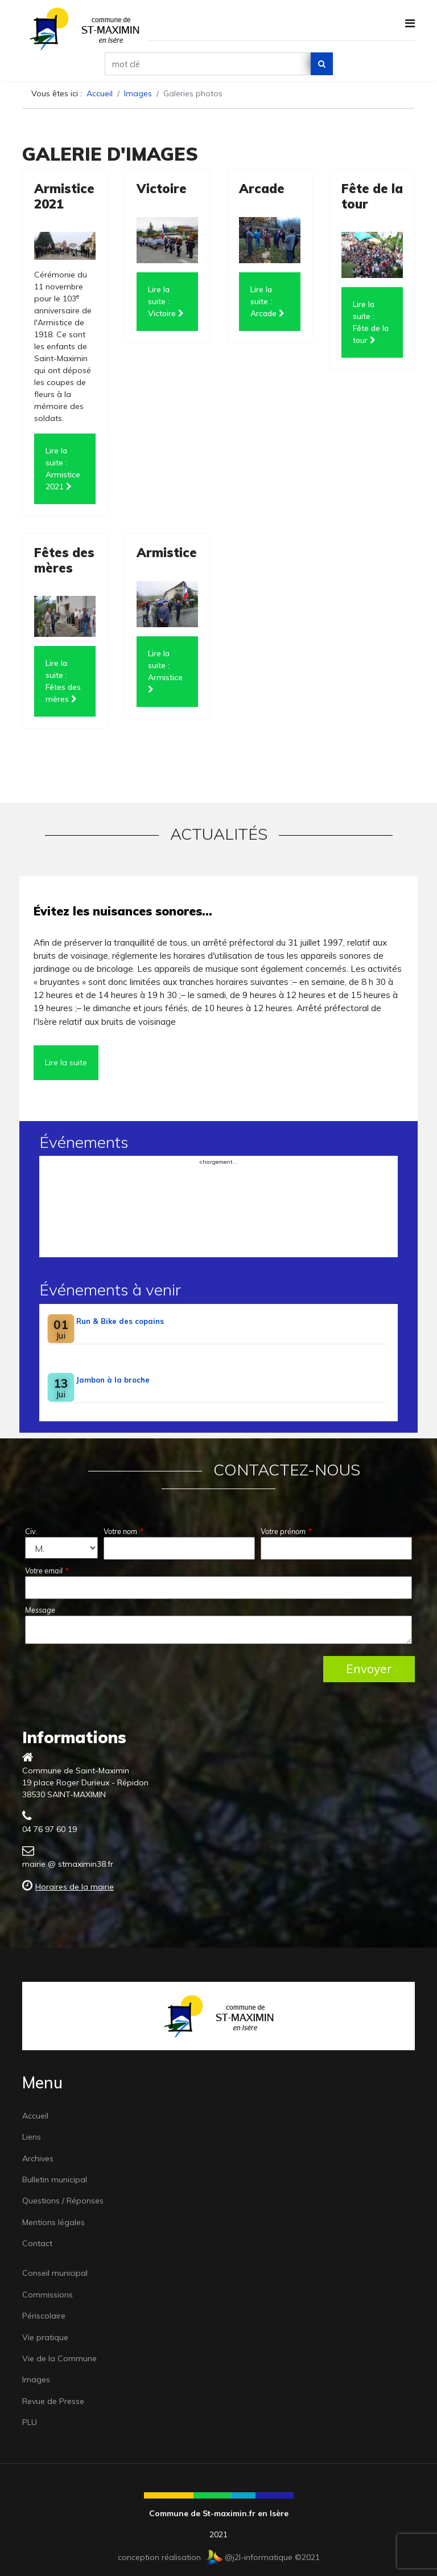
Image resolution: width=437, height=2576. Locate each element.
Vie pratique (45, 2337)
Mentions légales (53, 2222)
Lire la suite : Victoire (166, 301)
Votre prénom (286, 1531)
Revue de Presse (53, 2401)
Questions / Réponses (63, 2200)
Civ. (31, 1531)
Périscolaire (43, 2316)
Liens (31, 2137)
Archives (37, 2158)
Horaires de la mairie (74, 1887)
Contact (37, 2243)
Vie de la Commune (59, 2358)
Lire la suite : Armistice (165, 670)
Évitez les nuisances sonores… (123, 910)
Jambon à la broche (113, 1379)
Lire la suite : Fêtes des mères (63, 681)
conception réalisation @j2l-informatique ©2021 (219, 2557)
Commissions (47, 2294)
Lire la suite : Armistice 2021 (63, 468)
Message (40, 1609)
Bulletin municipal (54, 2179)
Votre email (47, 1570)
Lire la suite (66, 1062)
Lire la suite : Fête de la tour (371, 322)
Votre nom (123, 1531)
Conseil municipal (55, 2273)
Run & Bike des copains (120, 1321)
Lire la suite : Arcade (267, 301)
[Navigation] (410, 23)
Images (36, 2379)
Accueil (35, 2116)
